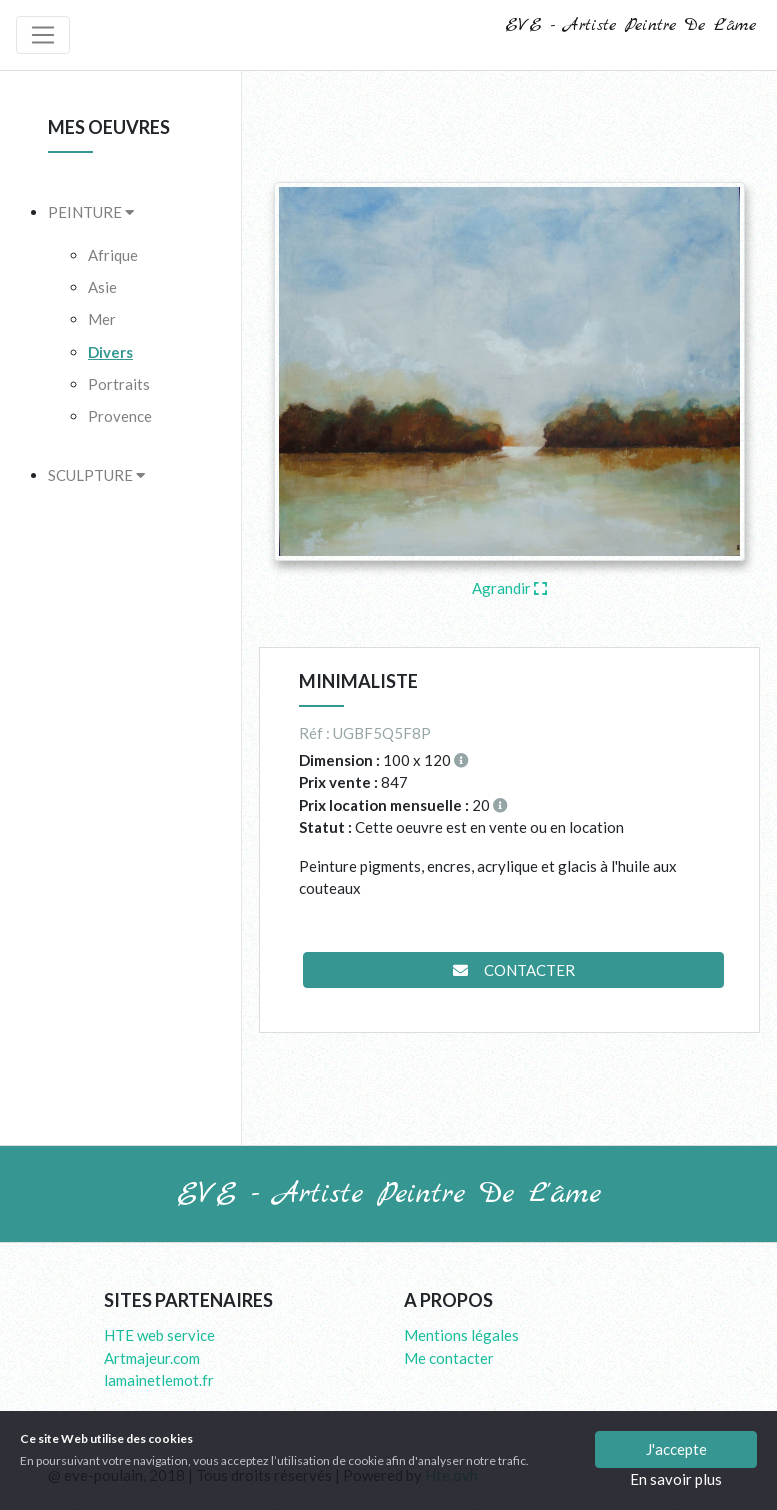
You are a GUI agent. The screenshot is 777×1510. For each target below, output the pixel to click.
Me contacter (449, 1358)
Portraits (119, 384)
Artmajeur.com (152, 1358)
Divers (110, 352)
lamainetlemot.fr (159, 1380)
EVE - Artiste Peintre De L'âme (630, 25)
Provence (120, 416)
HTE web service (159, 1335)
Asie (102, 287)
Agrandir (509, 588)
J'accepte (676, 1449)
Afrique (113, 255)
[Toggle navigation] (43, 35)
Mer (102, 319)
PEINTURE (91, 212)
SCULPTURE (96, 475)
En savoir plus (676, 1479)
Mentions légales (461, 1335)
